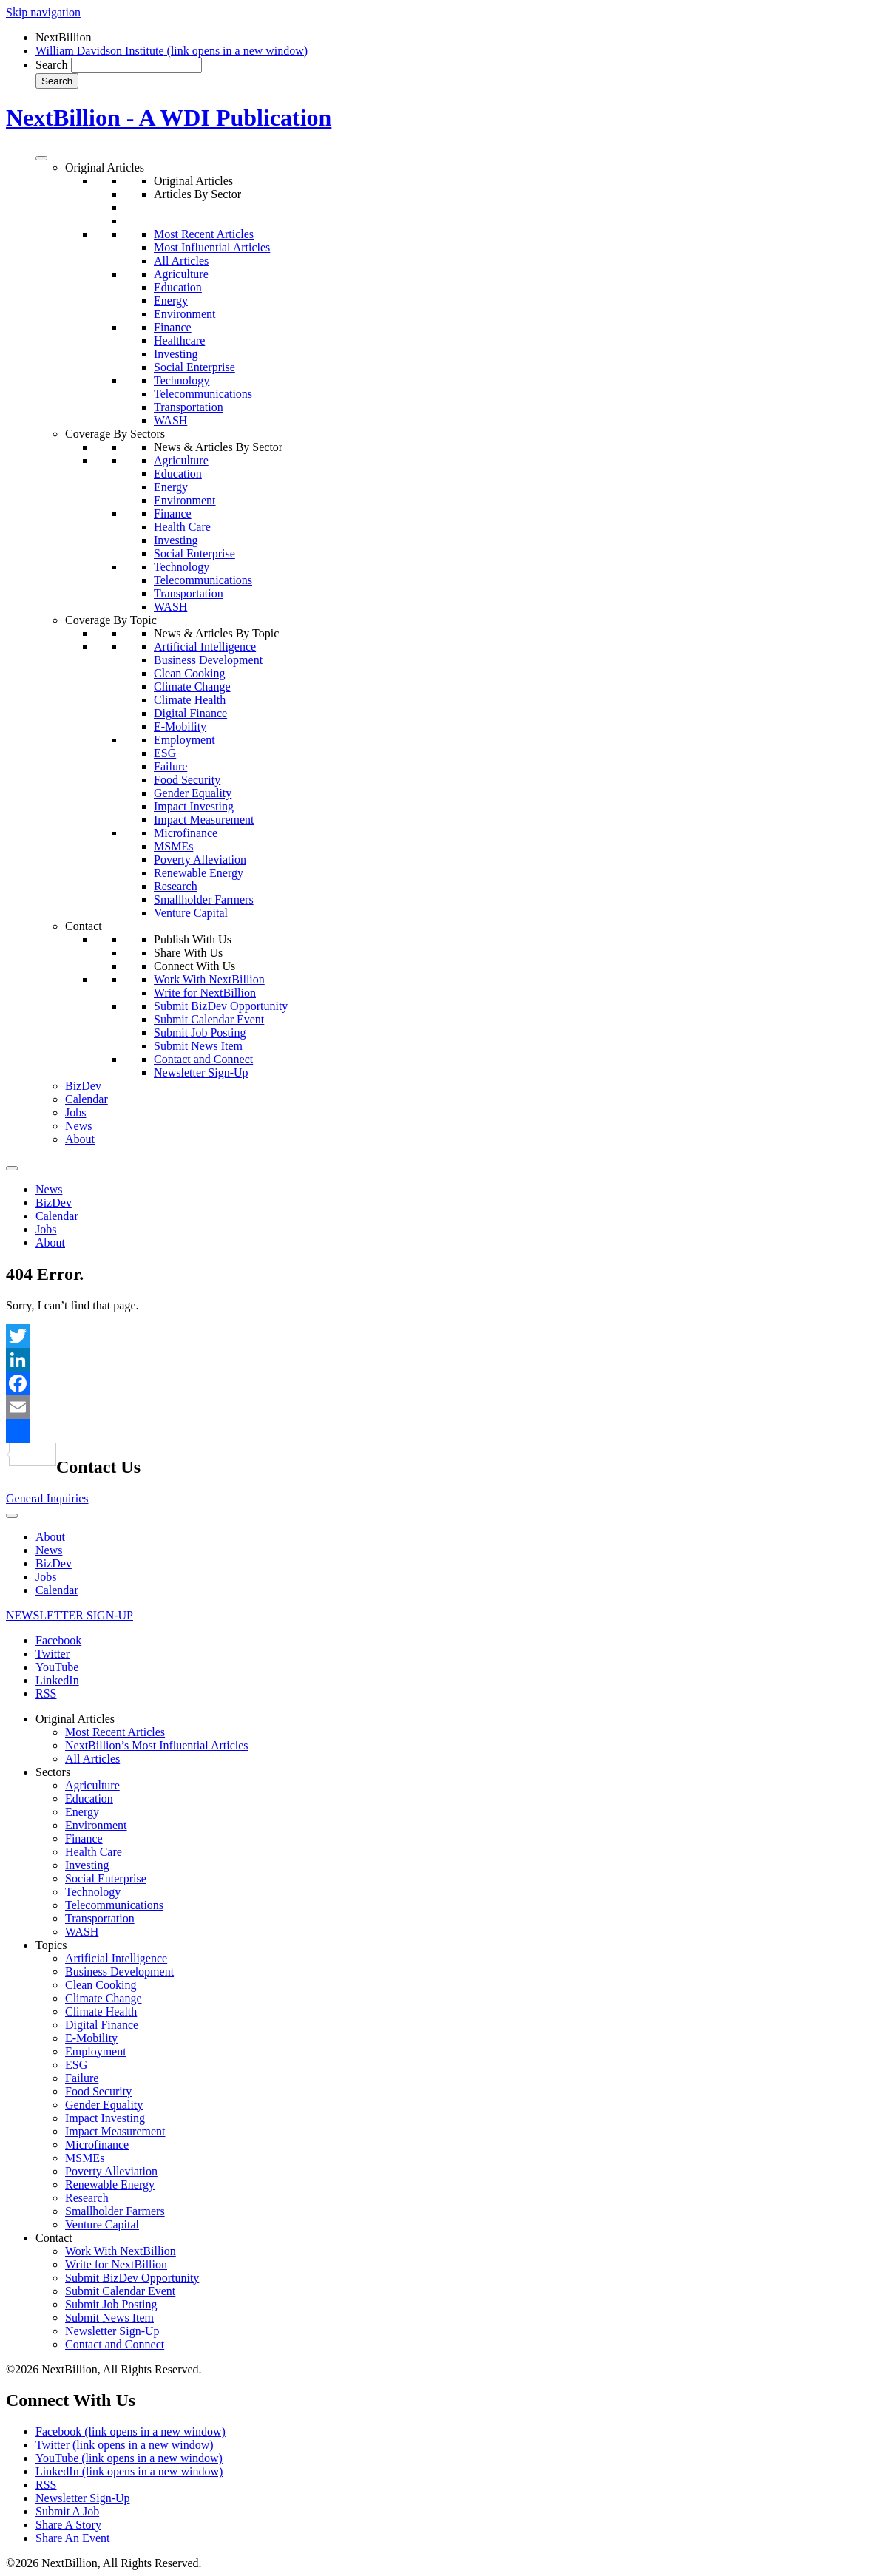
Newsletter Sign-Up (201, 1072)
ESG (165, 753)
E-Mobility (180, 726)
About (80, 1139)
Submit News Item (198, 1046)
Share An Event (72, 2538)
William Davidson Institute (171, 50)
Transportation (188, 407)
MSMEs (173, 846)
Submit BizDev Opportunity (221, 1006)
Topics (51, 1945)
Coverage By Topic (111, 620)
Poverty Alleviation (200, 859)
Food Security (187, 779)
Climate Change (192, 686)
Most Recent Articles (204, 234)
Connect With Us (194, 966)
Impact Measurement (204, 819)
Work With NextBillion (209, 979)
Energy (171, 300)
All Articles (181, 260)
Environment (185, 314)
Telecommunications (203, 393)
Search (51, 64)
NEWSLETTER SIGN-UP (69, 1615)
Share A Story (68, 2524)
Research (175, 886)
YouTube (56, 1667)
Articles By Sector (197, 194)
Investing (176, 354)
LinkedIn (57, 1680)
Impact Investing (194, 806)
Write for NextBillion (205, 992)
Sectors (52, 1772)
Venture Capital (191, 912)
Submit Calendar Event (209, 1019)
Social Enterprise (194, 367)
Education (178, 287)
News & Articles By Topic (216, 633)
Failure (170, 766)
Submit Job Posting (200, 1032)
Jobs (75, 1112)
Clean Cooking (189, 673)
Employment (184, 739)
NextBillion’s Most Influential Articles (156, 1745)
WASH (170, 420)
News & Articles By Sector (218, 447)
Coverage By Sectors (115, 433)
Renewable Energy (198, 873)
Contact (83, 926)
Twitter (52, 1653)
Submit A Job (67, 2511)
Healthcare (179, 340)
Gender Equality (192, 793)
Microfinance (185, 833)
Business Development (208, 660)
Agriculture (181, 274)
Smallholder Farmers (204, 899)
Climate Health (190, 700)
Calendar (86, 1099)
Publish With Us (192, 939)
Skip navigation (43, 12)
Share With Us (188, 952)
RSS (45, 1693)
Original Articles (104, 167)
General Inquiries (47, 1498)
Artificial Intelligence (205, 646)
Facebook (58, 1640)
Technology (181, 380)
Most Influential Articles (212, 247)
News (78, 1125)
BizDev (83, 1085)
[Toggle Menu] (41, 158)
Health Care (182, 527)
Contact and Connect (203, 1059)
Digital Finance (190, 713)
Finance (173, 327)
